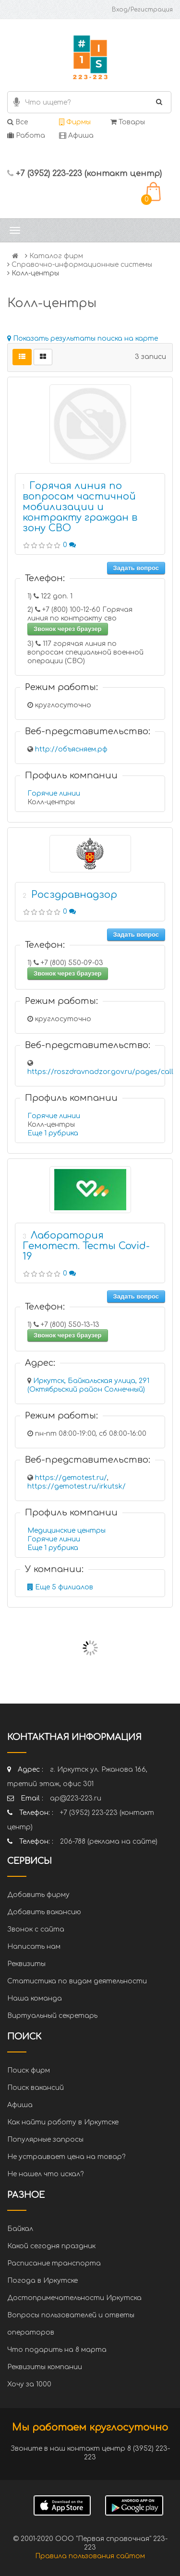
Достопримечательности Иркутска (74, 2298)
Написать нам (33, 1946)
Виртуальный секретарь (52, 2015)
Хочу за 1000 (29, 2384)
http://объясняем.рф (71, 749)
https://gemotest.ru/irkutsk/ (76, 1486)
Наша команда (34, 1998)
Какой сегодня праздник (51, 2246)
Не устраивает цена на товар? (66, 2156)
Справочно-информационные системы (82, 264)
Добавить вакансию (44, 1912)
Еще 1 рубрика (52, 1133)
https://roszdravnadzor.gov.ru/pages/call (100, 1071)
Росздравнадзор (74, 894)
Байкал (20, 2228)
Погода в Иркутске (42, 2280)
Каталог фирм (56, 256)
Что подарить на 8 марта (57, 2349)
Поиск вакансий (35, 2087)
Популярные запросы (45, 2139)
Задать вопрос (136, 568)
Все (17, 122)
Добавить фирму (38, 1894)
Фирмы (75, 122)
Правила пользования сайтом (90, 2556)
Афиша (76, 135)
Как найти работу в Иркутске (63, 2122)
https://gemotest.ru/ (71, 1477)
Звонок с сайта (35, 1929)
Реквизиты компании (44, 2367)
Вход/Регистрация (142, 9)
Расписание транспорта (54, 2263)
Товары (127, 122)
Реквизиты (26, 1964)
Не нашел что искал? (45, 2174)
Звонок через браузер (68, 628)
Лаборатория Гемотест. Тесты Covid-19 (86, 1246)
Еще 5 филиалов (60, 1587)
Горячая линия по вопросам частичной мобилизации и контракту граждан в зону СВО (80, 507)
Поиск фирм (28, 2070)
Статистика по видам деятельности (77, 1981)
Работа (26, 135)
